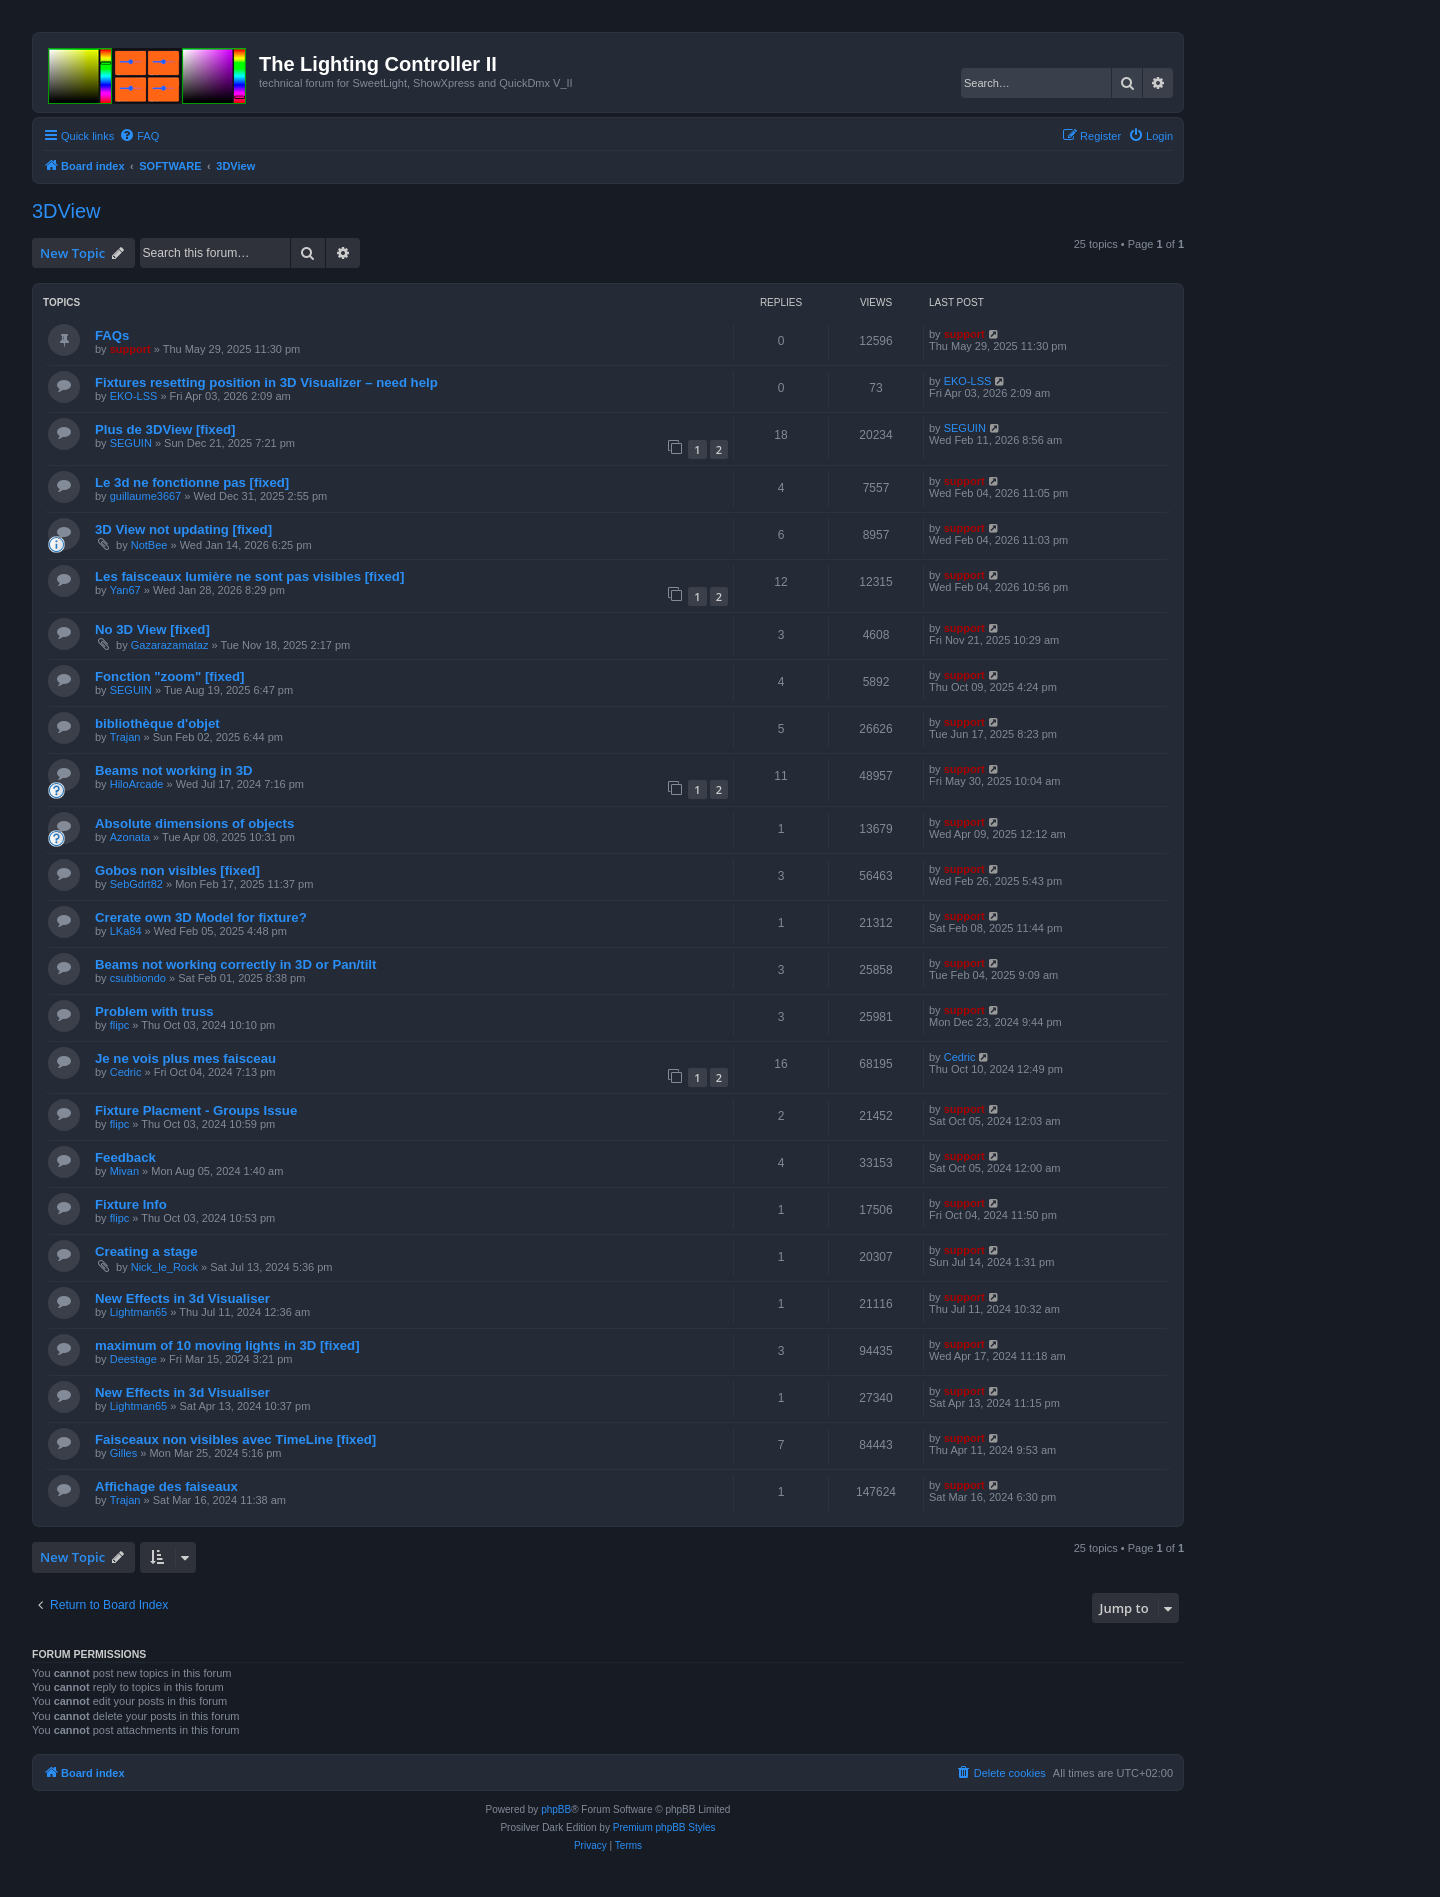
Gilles (124, 1453)
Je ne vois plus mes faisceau (185, 1058)
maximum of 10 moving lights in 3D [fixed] (227, 1345)
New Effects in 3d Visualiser (182, 1298)
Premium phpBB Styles (664, 1827)
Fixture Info (131, 1204)
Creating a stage (146, 1251)
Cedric (126, 1072)
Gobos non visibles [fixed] (177, 870)
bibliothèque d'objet (157, 723)
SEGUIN (131, 443)
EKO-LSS (134, 396)
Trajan (125, 737)
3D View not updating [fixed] (183, 529)
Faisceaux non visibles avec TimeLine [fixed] (235, 1439)
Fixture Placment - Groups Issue (196, 1110)
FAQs (112, 335)
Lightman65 (139, 1312)
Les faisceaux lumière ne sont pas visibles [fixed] (249, 576)
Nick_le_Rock (164, 1267)
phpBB (556, 1809)
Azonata (130, 837)
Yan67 (125, 590)
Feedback (125, 1157)
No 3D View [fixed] (152, 629)
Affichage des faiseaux (166, 1486)
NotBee (149, 545)
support (130, 349)
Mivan (124, 1171)
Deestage (133, 1359)
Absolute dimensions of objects (194, 823)
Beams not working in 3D (174, 770)
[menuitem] (139, 136)
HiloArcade (137, 784)
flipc (120, 1025)
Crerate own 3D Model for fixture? (201, 917)
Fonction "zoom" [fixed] (170, 676)
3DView (66, 211)
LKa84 (126, 931)
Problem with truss (154, 1011)
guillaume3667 (146, 496)
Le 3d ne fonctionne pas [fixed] (192, 482)
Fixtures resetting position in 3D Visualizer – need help (266, 382)
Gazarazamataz (170, 645)
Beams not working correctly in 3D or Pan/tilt (235, 964)
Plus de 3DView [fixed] (165, 429)
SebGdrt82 (136, 884)
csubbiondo (138, 978)
